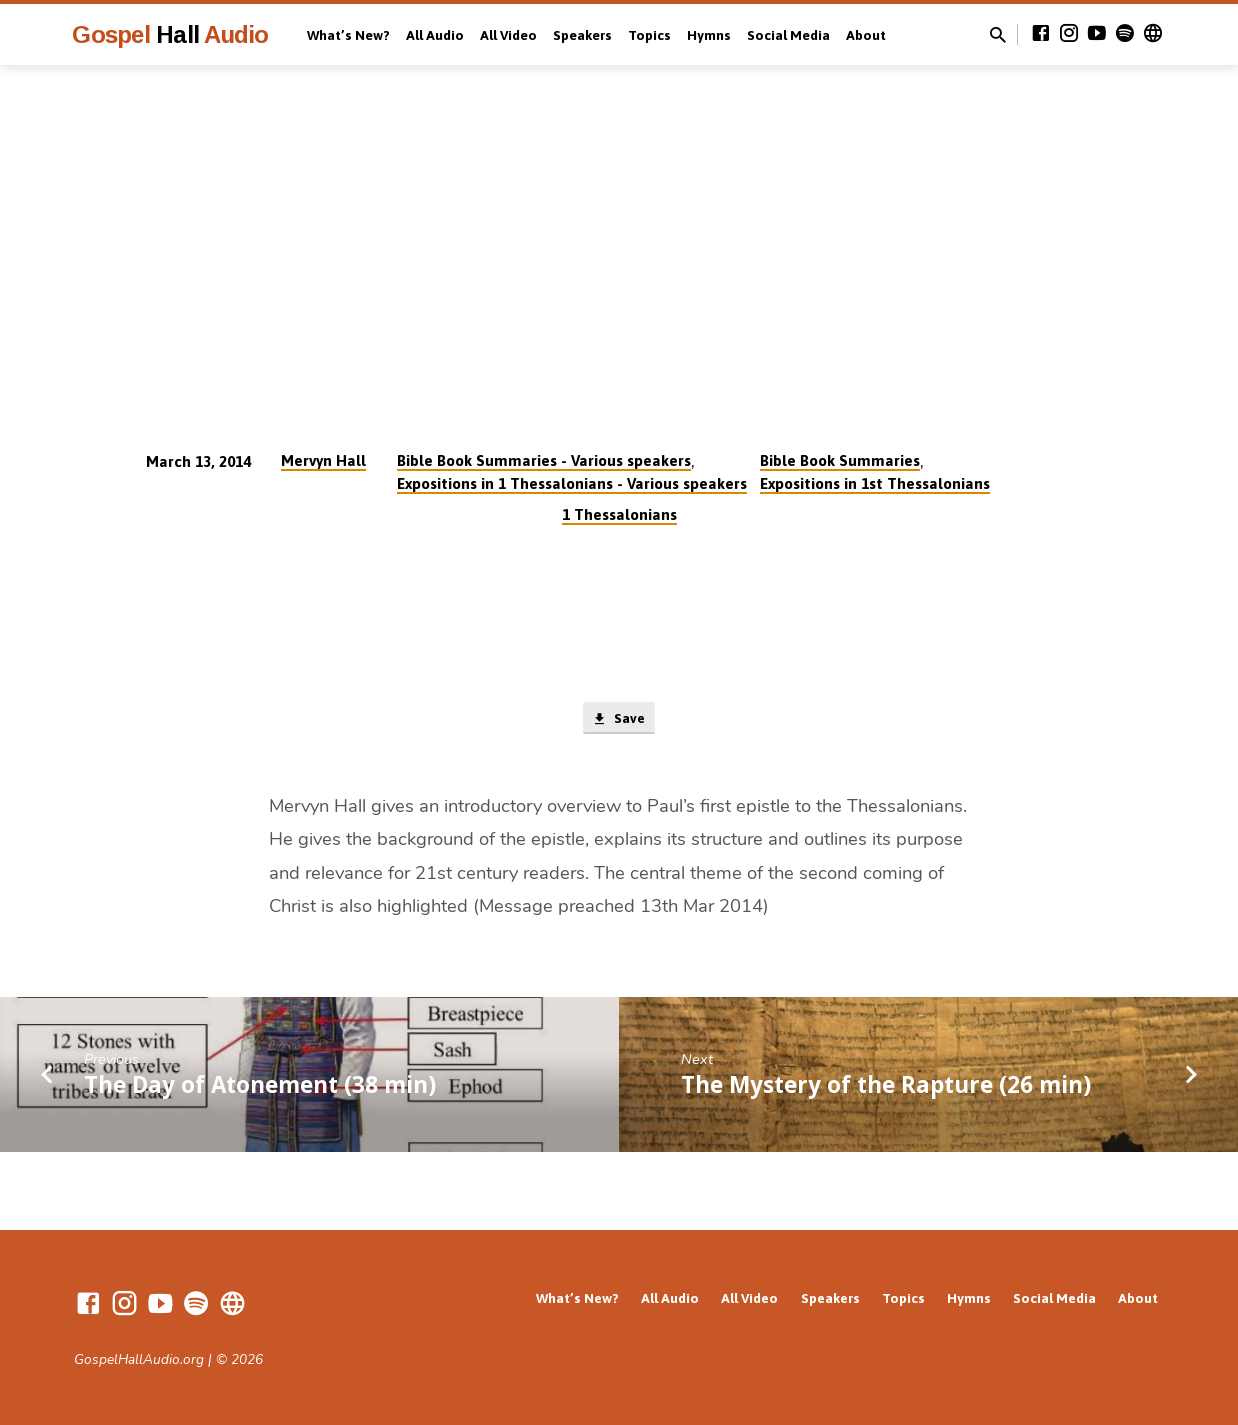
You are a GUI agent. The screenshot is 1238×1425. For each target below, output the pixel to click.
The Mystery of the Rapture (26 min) (886, 1087)
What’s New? (348, 35)
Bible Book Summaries (840, 460)
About (866, 35)
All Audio (435, 35)
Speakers (582, 35)
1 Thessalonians (619, 514)
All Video (508, 35)
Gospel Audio (170, 34)
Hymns (709, 35)
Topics (649, 35)
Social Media (788, 35)
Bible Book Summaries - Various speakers (544, 460)
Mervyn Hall (323, 460)
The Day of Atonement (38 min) (260, 1087)
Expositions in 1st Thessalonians (875, 483)
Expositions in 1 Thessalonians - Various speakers (572, 483)
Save (618, 720)
